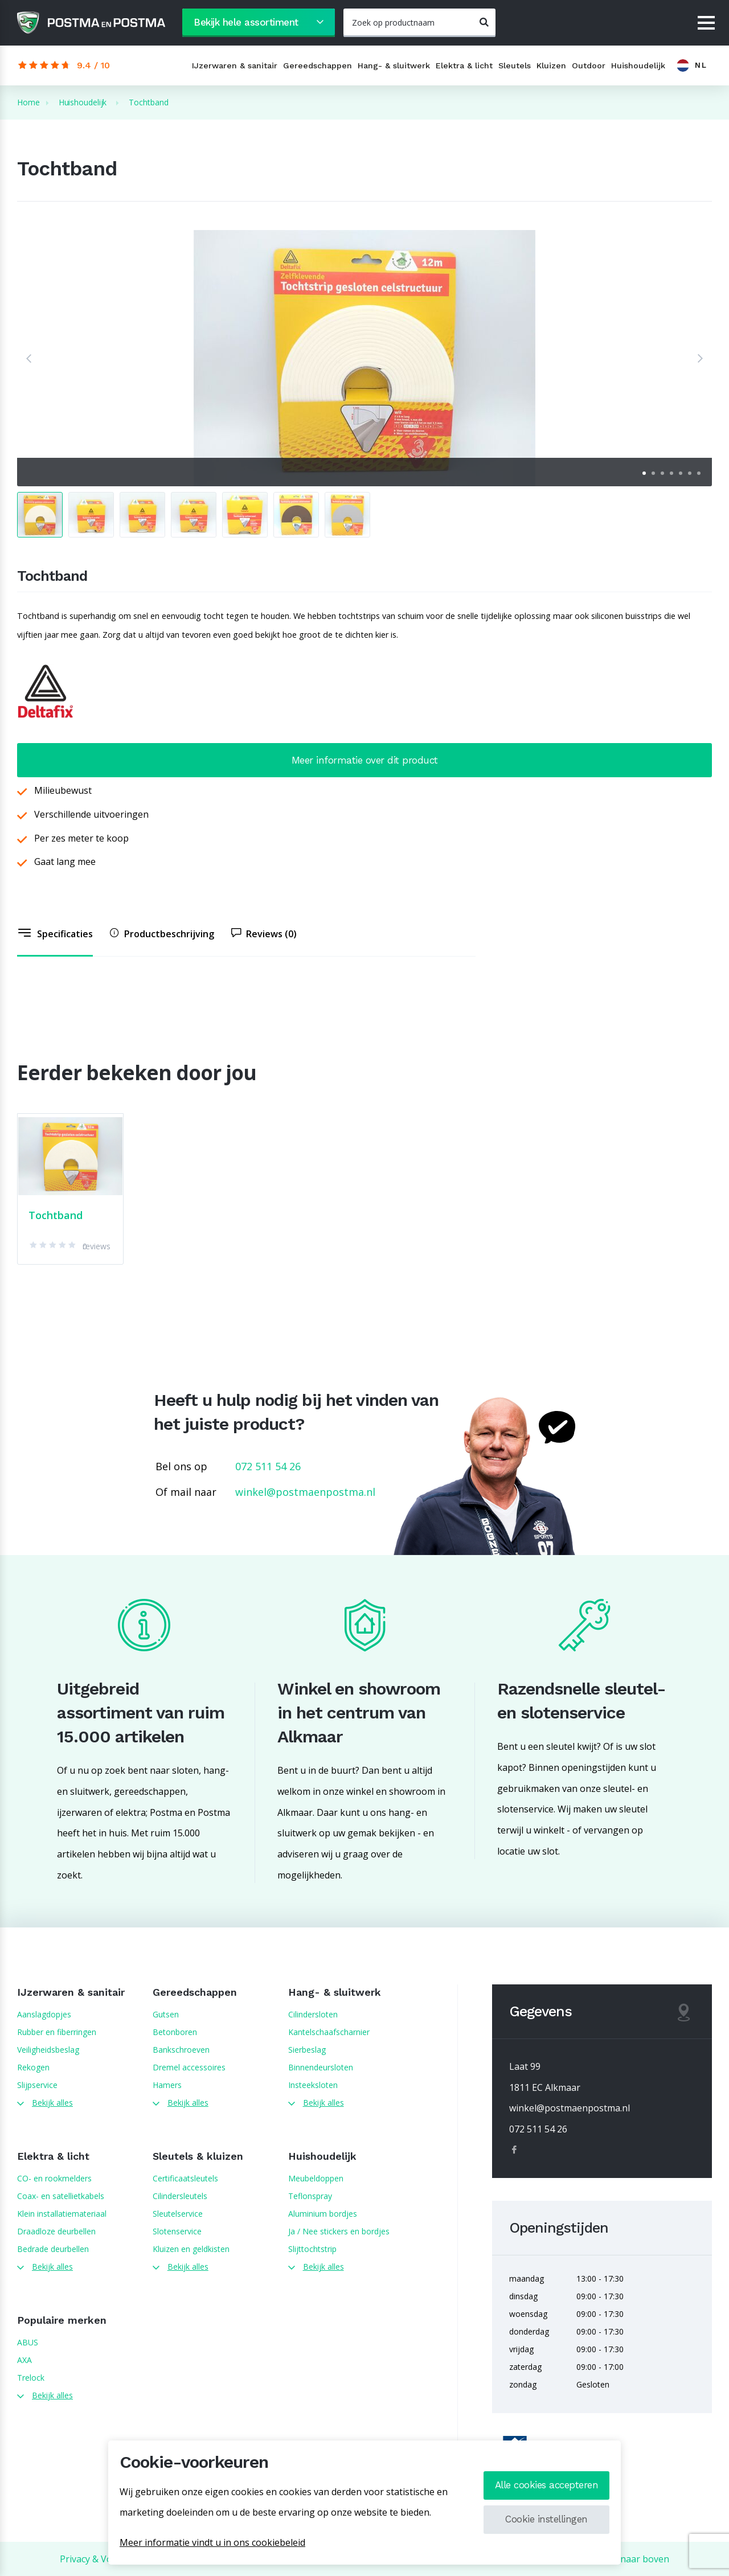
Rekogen (33, 2067)
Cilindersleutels (180, 2196)
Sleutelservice (178, 2213)
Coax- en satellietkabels (60, 2196)
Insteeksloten (313, 2084)
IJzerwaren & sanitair (234, 65)
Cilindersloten (313, 2014)
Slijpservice (37, 2084)
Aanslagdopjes (44, 2014)
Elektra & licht (464, 65)
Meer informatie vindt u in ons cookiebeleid (212, 2542)
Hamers (167, 2084)
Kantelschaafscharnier (329, 2032)
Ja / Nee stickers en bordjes (339, 2231)
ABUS (27, 2342)
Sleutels (514, 65)
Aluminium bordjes (322, 2213)
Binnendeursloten (320, 2067)
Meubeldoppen (315, 2178)
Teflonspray (310, 2196)
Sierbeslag (307, 2049)
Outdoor (588, 65)
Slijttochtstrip (312, 2248)
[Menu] (706, 23)
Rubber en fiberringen (56, 2032)
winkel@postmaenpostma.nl (305, 1492)
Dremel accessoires (189, 2067)
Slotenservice (177, 2231)
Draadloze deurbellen (56, 2231)
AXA (24, 2360)
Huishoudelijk (638, 65)
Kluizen (551, 65)
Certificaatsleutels (185, 2178)
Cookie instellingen (546, 2519)
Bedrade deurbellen (53, 2248)
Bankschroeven (181, 2049)
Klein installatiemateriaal (62, 2213)
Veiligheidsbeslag (48, 2049)
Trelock (30, 2377)
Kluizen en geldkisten (191, 2248)
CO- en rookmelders (54, 2178)
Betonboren (175, 2032)
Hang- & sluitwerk (394, 65)
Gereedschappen (317, 65)
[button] (28, 358)
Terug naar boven (630, 2559)
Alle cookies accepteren (547, 2485)
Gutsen (166, 2014)
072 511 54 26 (268, 1466)
